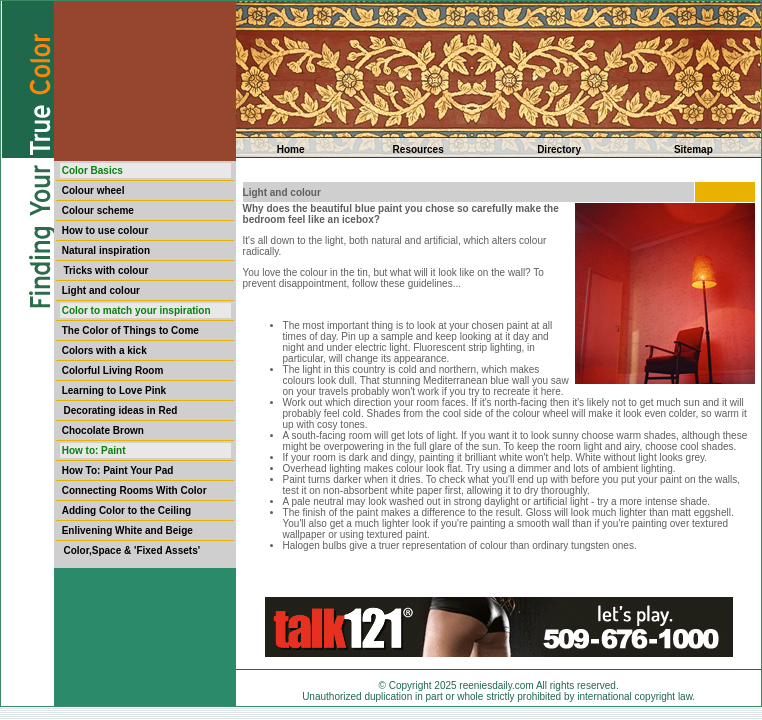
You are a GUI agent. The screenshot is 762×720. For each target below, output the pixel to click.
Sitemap (693, 149)
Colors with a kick (104, 350)
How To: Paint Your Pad (118, 470)
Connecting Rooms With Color (134, 490)
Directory (559, 149)
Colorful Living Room (113, 370)
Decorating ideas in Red (120, 410)
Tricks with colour (105, 270)
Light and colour (101, 290)
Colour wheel (93, 190)
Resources (418, 149)
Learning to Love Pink (114, 390)
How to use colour (105, 230)
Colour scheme (98, 210)
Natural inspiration (106, 250)
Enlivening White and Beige (127, 530)
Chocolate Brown (103, 430)
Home (291, 149)
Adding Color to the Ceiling (126, 510)
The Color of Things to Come (130, 330)
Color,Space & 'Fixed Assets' (131, 550)
